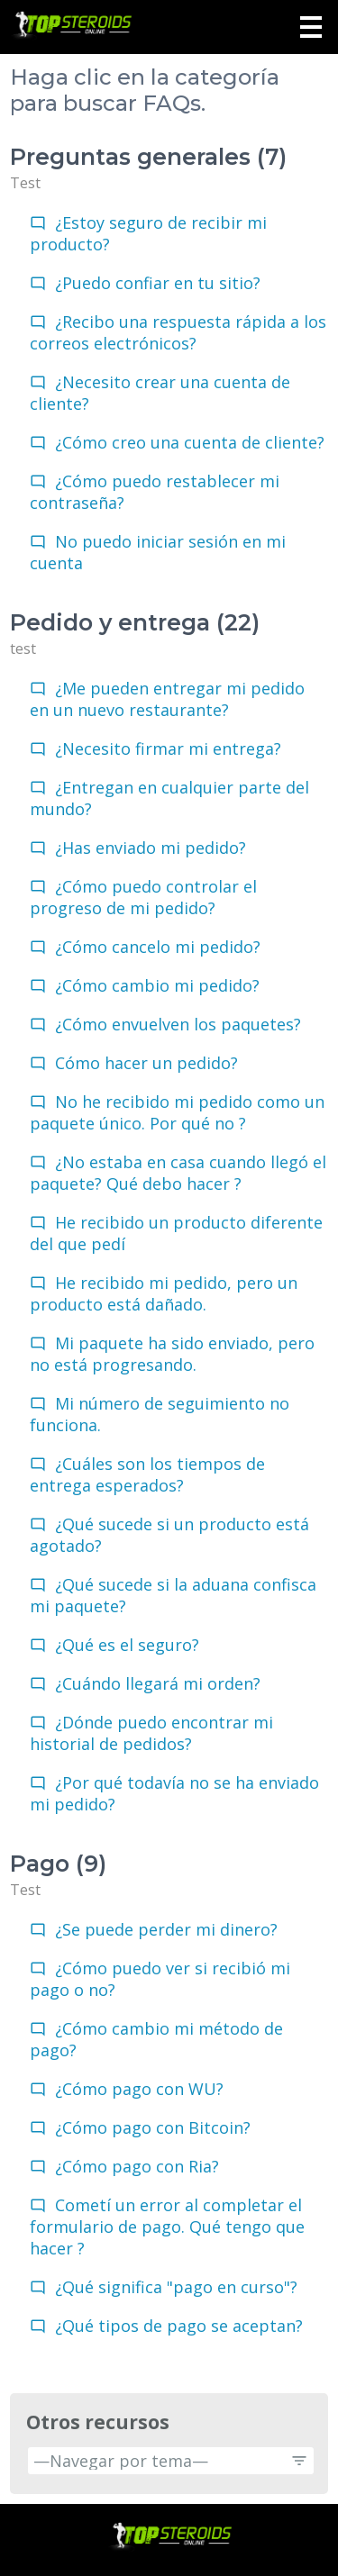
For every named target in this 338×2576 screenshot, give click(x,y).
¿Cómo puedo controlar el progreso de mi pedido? (143, 897)
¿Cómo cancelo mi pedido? (157, 946)
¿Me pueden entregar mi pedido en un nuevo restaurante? (167, 699)
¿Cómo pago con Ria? (137, 2166)
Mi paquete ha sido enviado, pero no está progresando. (172, 1353)
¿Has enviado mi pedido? (150, 847)
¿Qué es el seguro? (127, 1644)
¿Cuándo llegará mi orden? (157, 1683)
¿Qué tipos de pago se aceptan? (179, 2325)
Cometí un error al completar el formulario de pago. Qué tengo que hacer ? (167, 2226)
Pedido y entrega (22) (135, 622)
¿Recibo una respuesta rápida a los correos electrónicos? (178, 332)
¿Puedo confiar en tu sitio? (157, 283)
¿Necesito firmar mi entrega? (168, 748)
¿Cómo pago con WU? (139, 2089)
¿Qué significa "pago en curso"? (176, 2287)
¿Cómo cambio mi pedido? (157, 985)
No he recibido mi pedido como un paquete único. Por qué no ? (177, 1112)
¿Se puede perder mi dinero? (166, 1929)
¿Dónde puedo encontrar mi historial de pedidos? (151, 1733)
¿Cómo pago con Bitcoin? (153, 2127)
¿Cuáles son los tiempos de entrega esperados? (147, 1474)
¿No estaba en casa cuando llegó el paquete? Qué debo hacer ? (178, 1172)
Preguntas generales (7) (148, 156)
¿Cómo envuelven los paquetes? (178, 1024)
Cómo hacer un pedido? (146, 1063)
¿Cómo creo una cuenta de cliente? (189, 442)
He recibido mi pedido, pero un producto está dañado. (163, 1293)
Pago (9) (58, 1863)
